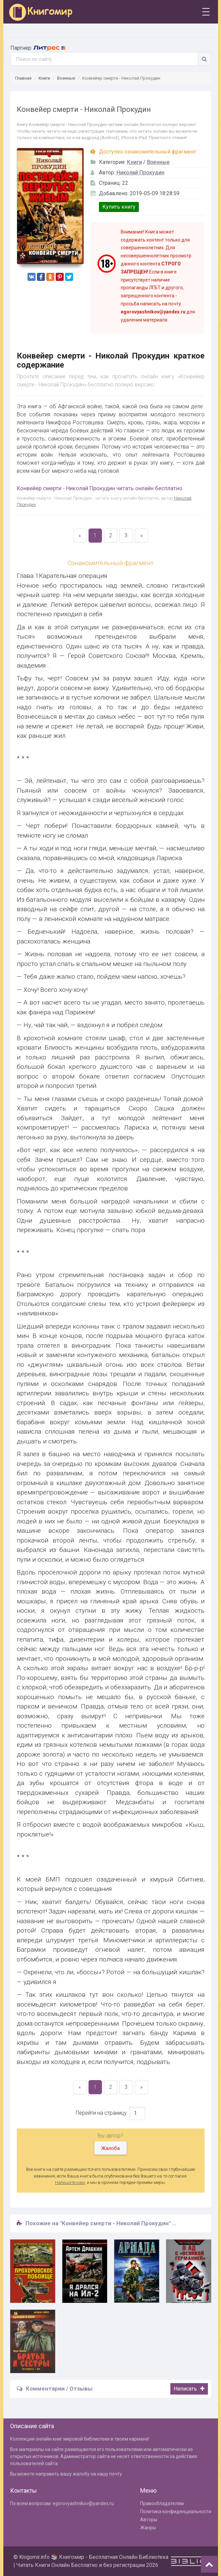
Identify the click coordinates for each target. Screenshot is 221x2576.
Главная (23, 78)
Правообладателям (162, 2503)
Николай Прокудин (140, 172)
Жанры (148, 2527)
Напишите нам (70, 2182)
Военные (66, 78)
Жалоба (110, 2148)
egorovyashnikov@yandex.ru (83, 2503)
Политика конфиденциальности (175, 2511)
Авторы (148, 2519)
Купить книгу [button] (118, 207)
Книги (44, 78)
